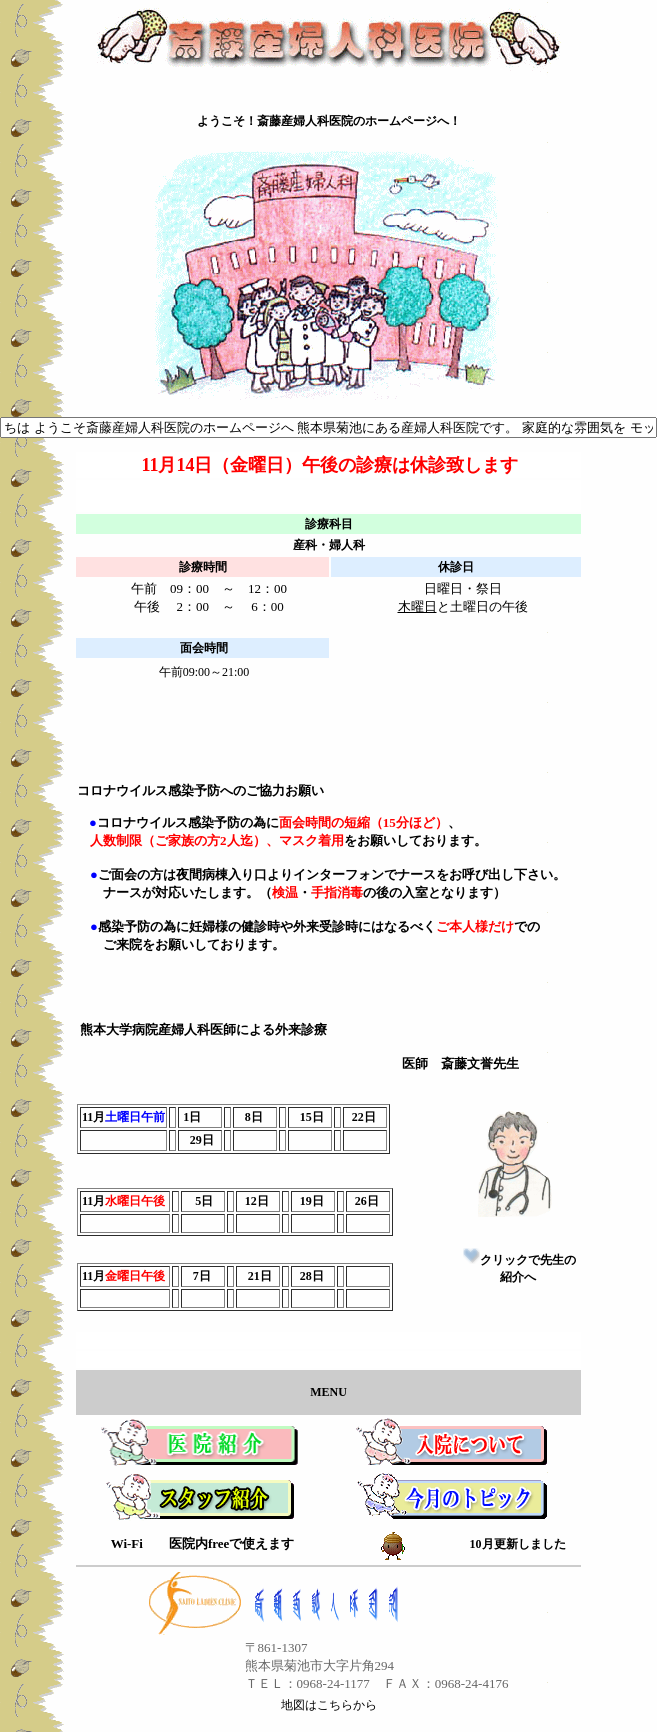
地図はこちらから (329, 1705)
